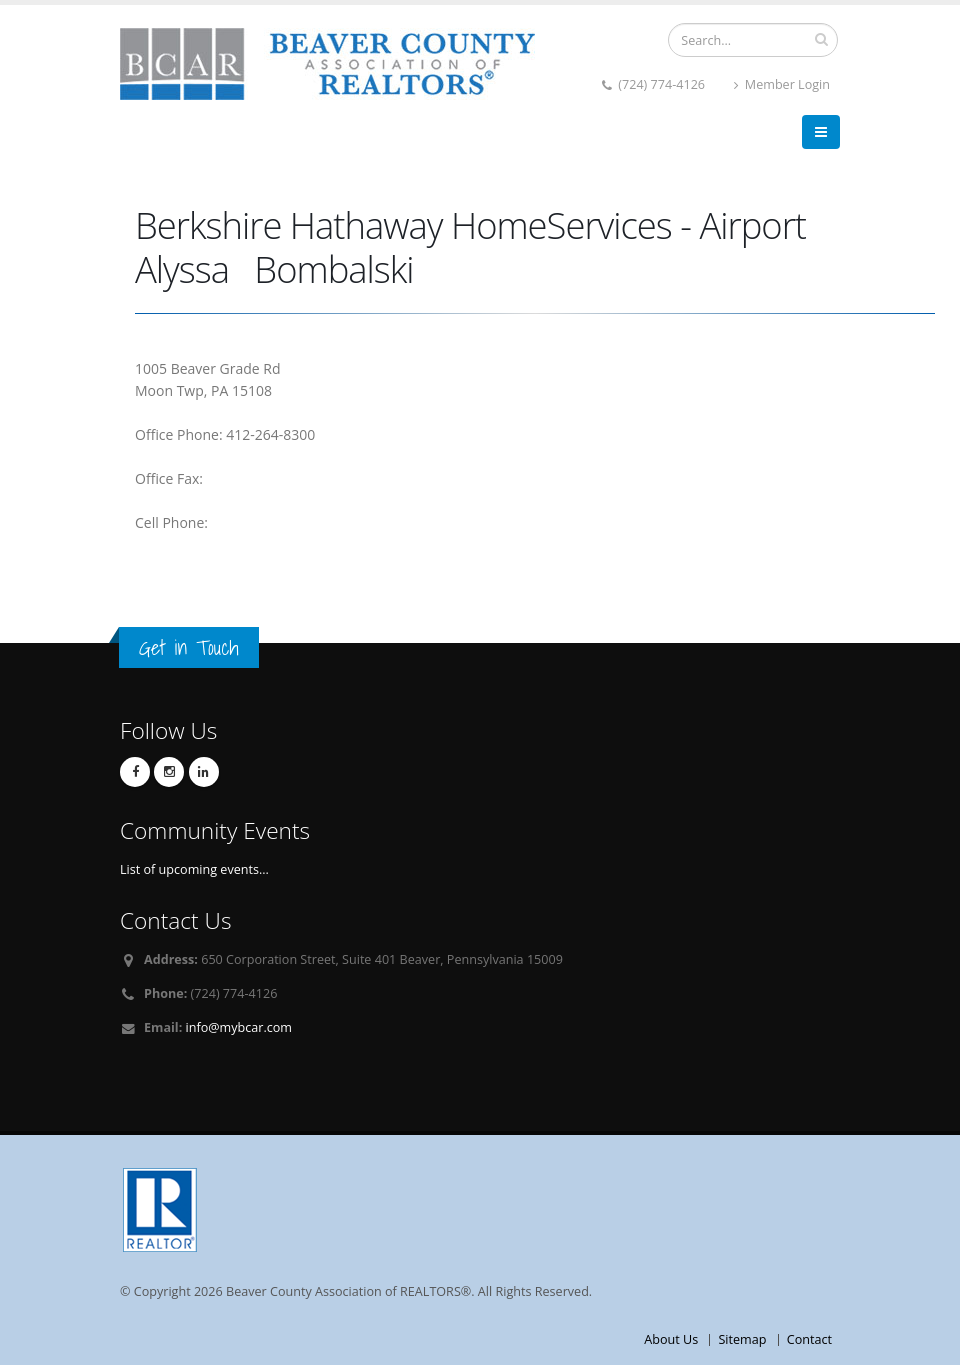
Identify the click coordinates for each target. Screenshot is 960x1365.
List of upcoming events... (194, 869)
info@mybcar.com (239, 1027)
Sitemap (742, 1339)
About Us (671, 1339)
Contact (809, 1339)
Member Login (782, 84)
